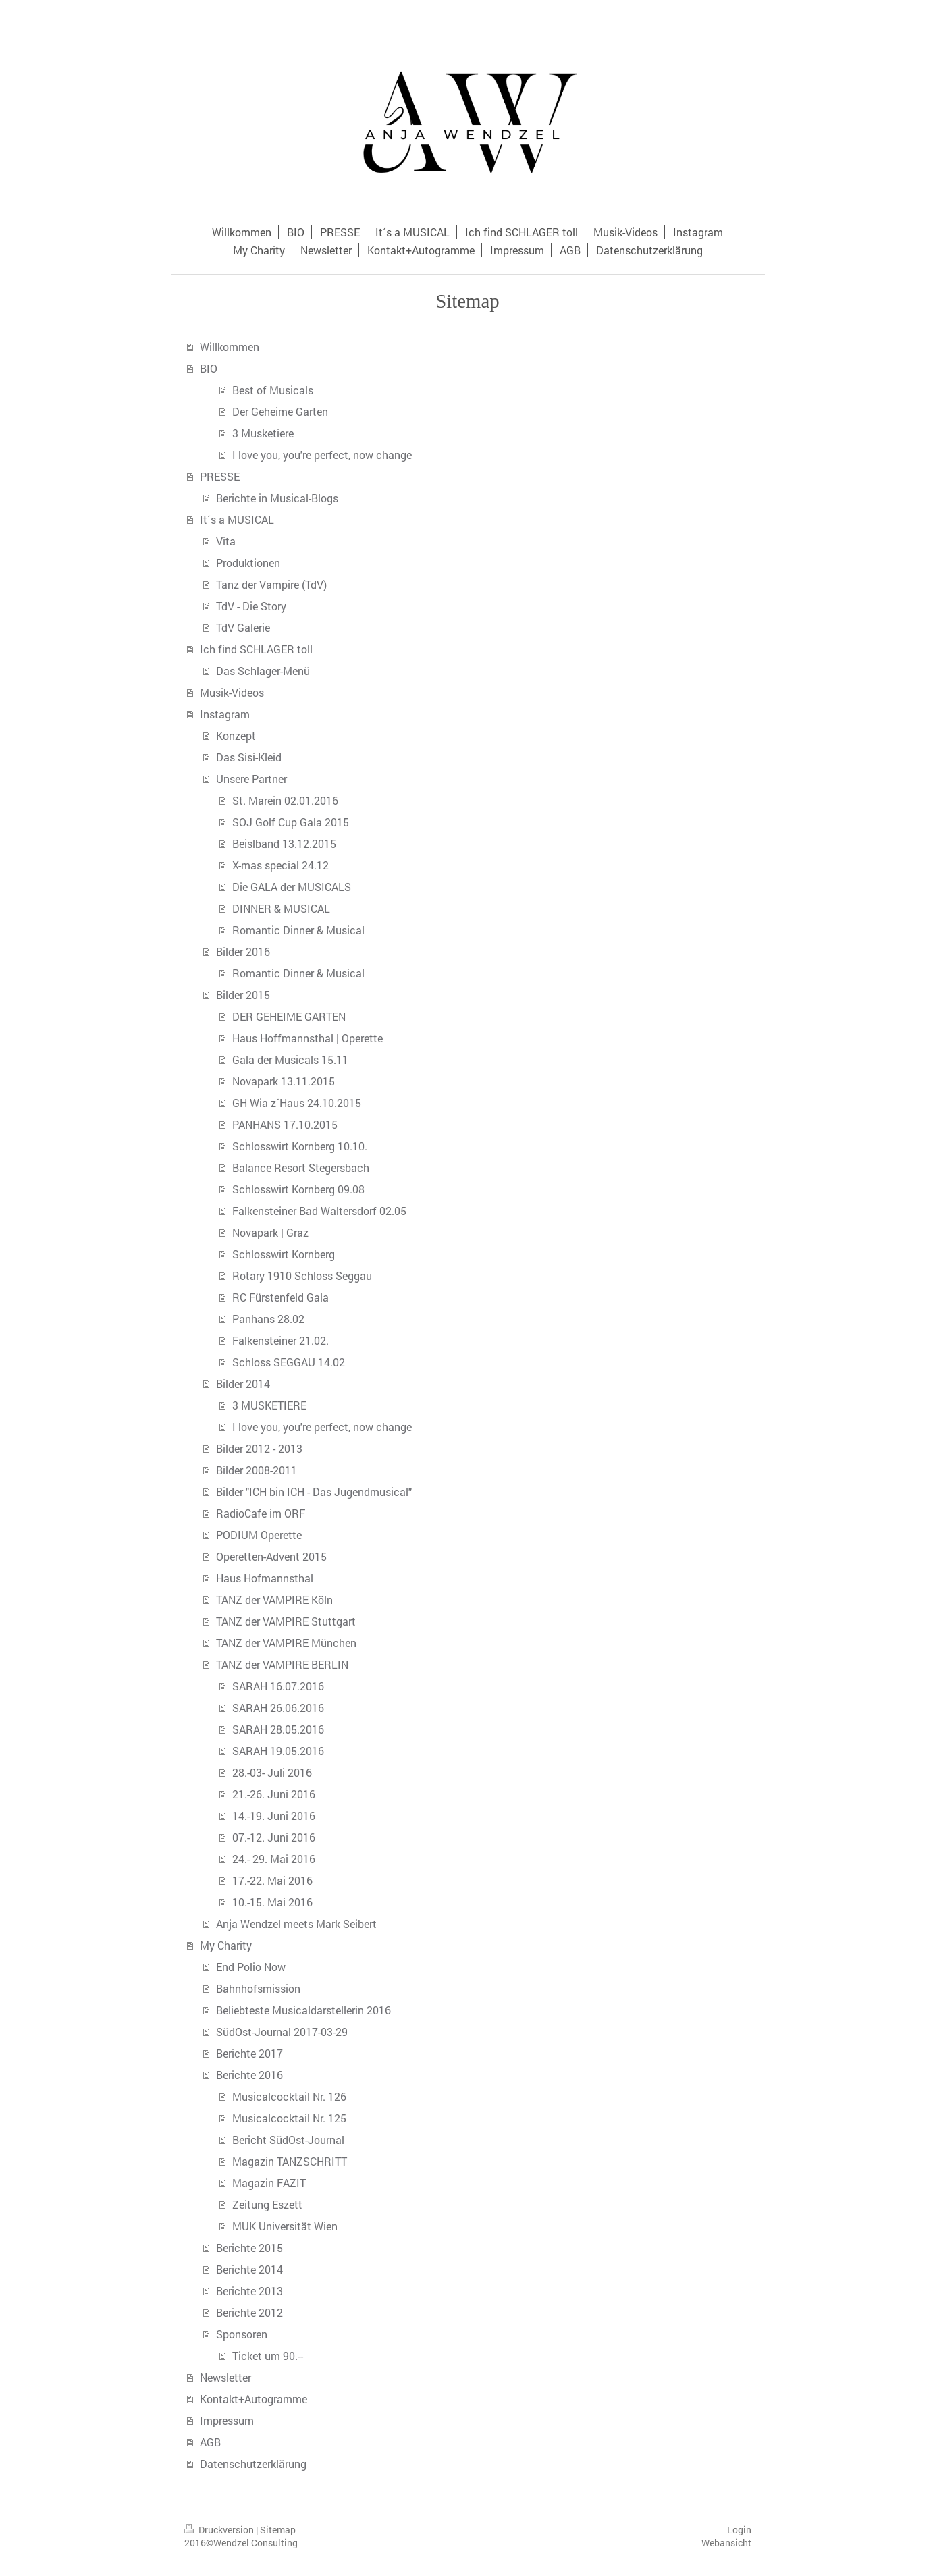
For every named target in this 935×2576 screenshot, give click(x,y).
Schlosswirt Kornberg (283, 1254)
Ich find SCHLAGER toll (256, 649)
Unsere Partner (251, 779)
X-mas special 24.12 (280, 865)
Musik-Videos (232, 692)
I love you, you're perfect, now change (322, 455)
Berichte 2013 (249, 2291)
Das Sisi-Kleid (249, 757)
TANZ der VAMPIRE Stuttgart (286, 1621)
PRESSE (220, 476)
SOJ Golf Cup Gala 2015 (290, 822)
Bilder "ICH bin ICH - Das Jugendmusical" (314, 1491)
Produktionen (248, 563)
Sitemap (278, 2529)
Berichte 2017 (249, 2053)
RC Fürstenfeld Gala (280, 1297)
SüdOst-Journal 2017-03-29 (282, 2031)
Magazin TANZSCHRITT (289, 2161)
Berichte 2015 (249, 2247)
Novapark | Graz (270, 1232)
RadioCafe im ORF (260, 1513)
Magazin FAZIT (269, 2183)
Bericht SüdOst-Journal (288, 2139)
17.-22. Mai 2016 (272, 1880)
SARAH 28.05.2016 (278, 1729)
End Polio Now (251, 1967)
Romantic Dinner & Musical (298, 930)
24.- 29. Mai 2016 (273, 1859)
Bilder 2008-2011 (256, 1470)
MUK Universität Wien (285, 2226)
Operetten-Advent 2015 (271, 1556)
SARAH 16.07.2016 (278, 1686)
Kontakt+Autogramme (253, 2399)
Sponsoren (241, 2334)
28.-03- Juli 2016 (272, 1772)
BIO (208, 368)
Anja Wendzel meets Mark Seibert (296, 1923)
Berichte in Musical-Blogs (277, 498)
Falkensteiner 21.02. (280, 1340)
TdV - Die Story (251, 606)
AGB (210, 2442)
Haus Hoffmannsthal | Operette (307, 1038)
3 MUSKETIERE (269, 1405)
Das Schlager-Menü (263, 671)
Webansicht (726, 2542)
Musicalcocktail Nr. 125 (289, 2118)
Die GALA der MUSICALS (291, 887)
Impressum (227, 2420)
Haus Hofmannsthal (264, 1578)
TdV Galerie (243, 627)
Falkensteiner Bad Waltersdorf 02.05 (319, 1211)
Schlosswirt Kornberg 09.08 (298, 1189)
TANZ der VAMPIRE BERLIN (282, 1664)
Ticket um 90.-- (267, 2356)
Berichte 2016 (249, 2075)
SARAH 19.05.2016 (278, 1751)
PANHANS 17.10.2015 (285, 1124)
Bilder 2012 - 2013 (259, 1448)
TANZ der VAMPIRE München (286, 1643)
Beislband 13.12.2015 (284, 843)
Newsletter (225, 2377)
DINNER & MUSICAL (281, 908)
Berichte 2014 (249, 2269)
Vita (226, 541)
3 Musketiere (263, 433)
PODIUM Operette (259, 1535)
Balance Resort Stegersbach (300, 1167)
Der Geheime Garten (280, 411)
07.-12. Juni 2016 (273, 1837)
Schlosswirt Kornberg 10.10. (299, 1146)
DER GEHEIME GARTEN (289, 1016)
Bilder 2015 (243, 995)
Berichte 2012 (249, 2312)
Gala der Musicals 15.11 (290, 1059)
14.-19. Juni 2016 (273, 1815)
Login (739, 2529)
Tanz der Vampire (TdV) (271, 584)
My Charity (226, 1945)
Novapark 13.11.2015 (283, 1081)
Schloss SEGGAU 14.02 (288, 1362)
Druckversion (220, 2529)
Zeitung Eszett (267, 2204)
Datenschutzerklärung (253, 2464)
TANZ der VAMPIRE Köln (274, 1599)
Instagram (225, 714)
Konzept (236, 735)
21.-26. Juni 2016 (273, 1794)
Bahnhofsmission (258, 1988)
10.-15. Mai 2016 (272, 1902)
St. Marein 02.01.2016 (285, 800)
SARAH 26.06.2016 (278, 1707)
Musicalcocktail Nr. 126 (289, 2096)
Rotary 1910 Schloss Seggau (302, 1275)
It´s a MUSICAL (237, 519)
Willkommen (229, 347)
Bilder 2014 (243, 1383)
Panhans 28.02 (268, 1319)
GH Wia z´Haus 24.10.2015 (296, 1103)
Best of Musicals (272, 390)
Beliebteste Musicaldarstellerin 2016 (303, 2010)
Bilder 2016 (243, 951)
